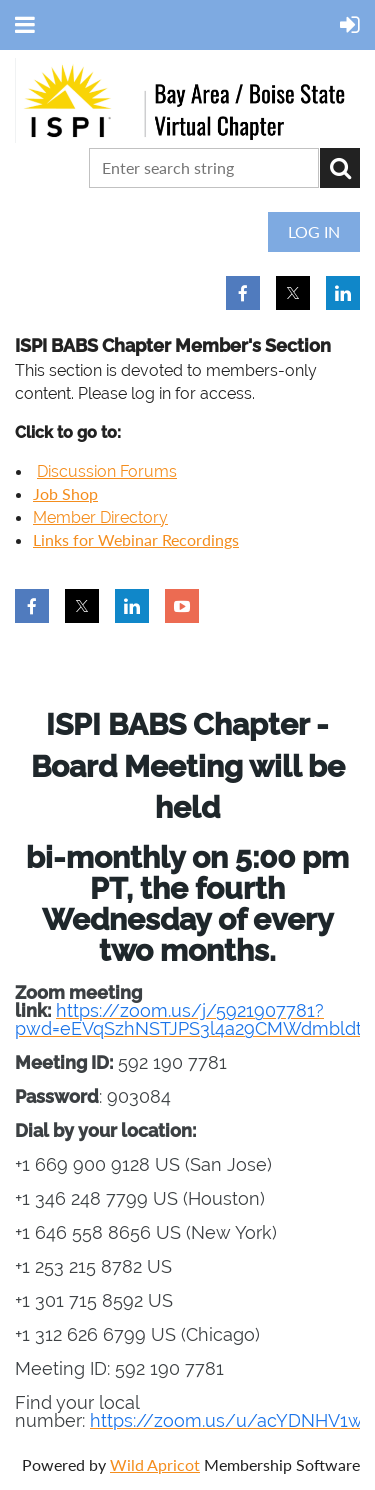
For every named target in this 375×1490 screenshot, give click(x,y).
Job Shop (65, 493)
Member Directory (100, 517)
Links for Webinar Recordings (136, 539)
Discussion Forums (107, 471)
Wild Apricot (155, 1464)
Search (340, 168)
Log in (314, 231)
